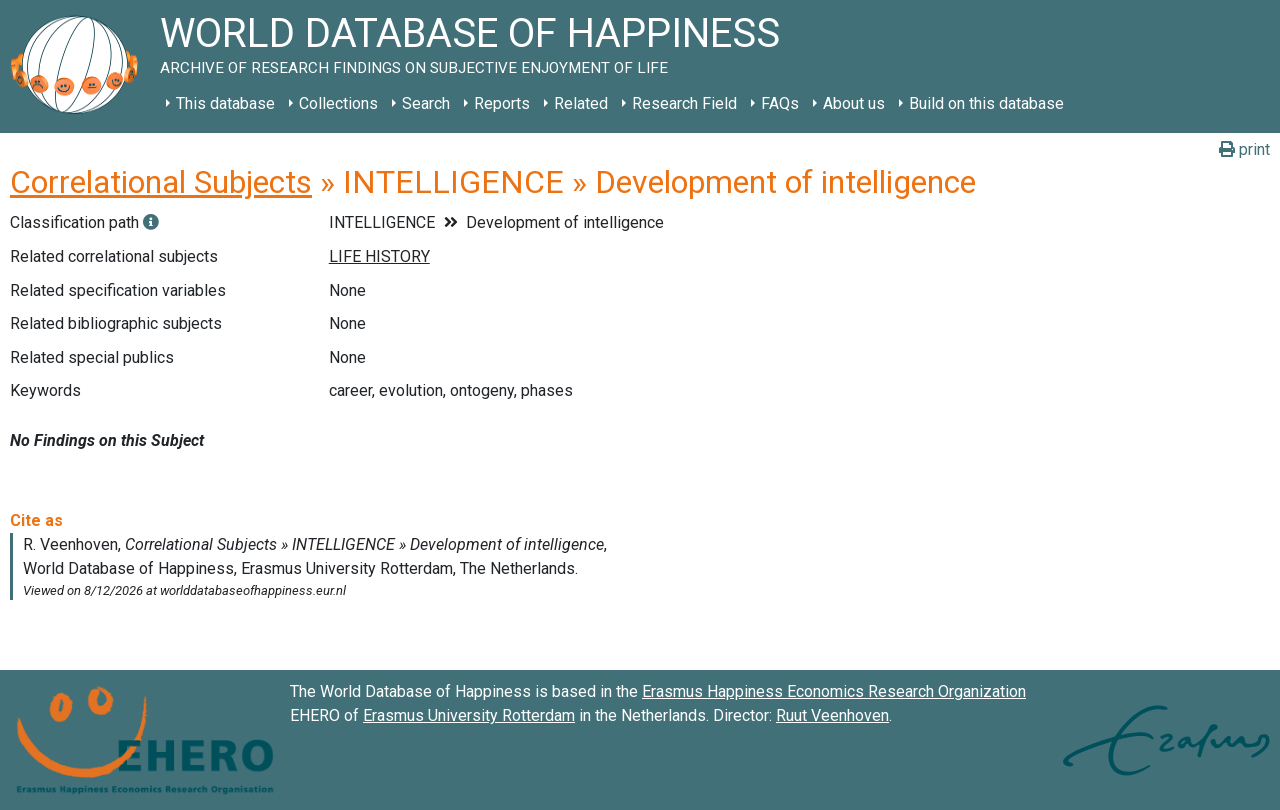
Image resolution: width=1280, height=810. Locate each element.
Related (581, 103)
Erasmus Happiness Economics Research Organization (834, 691)
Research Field (684, 103)
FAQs (780, 103)
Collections (338, 103)
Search (426, 103)
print (1244, 149)
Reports (502, 103)
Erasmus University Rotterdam (469, 715)
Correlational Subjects (161, 182)
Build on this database (986, 103)
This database (225, 103)
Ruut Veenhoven (832, 715)
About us (854, 103)
